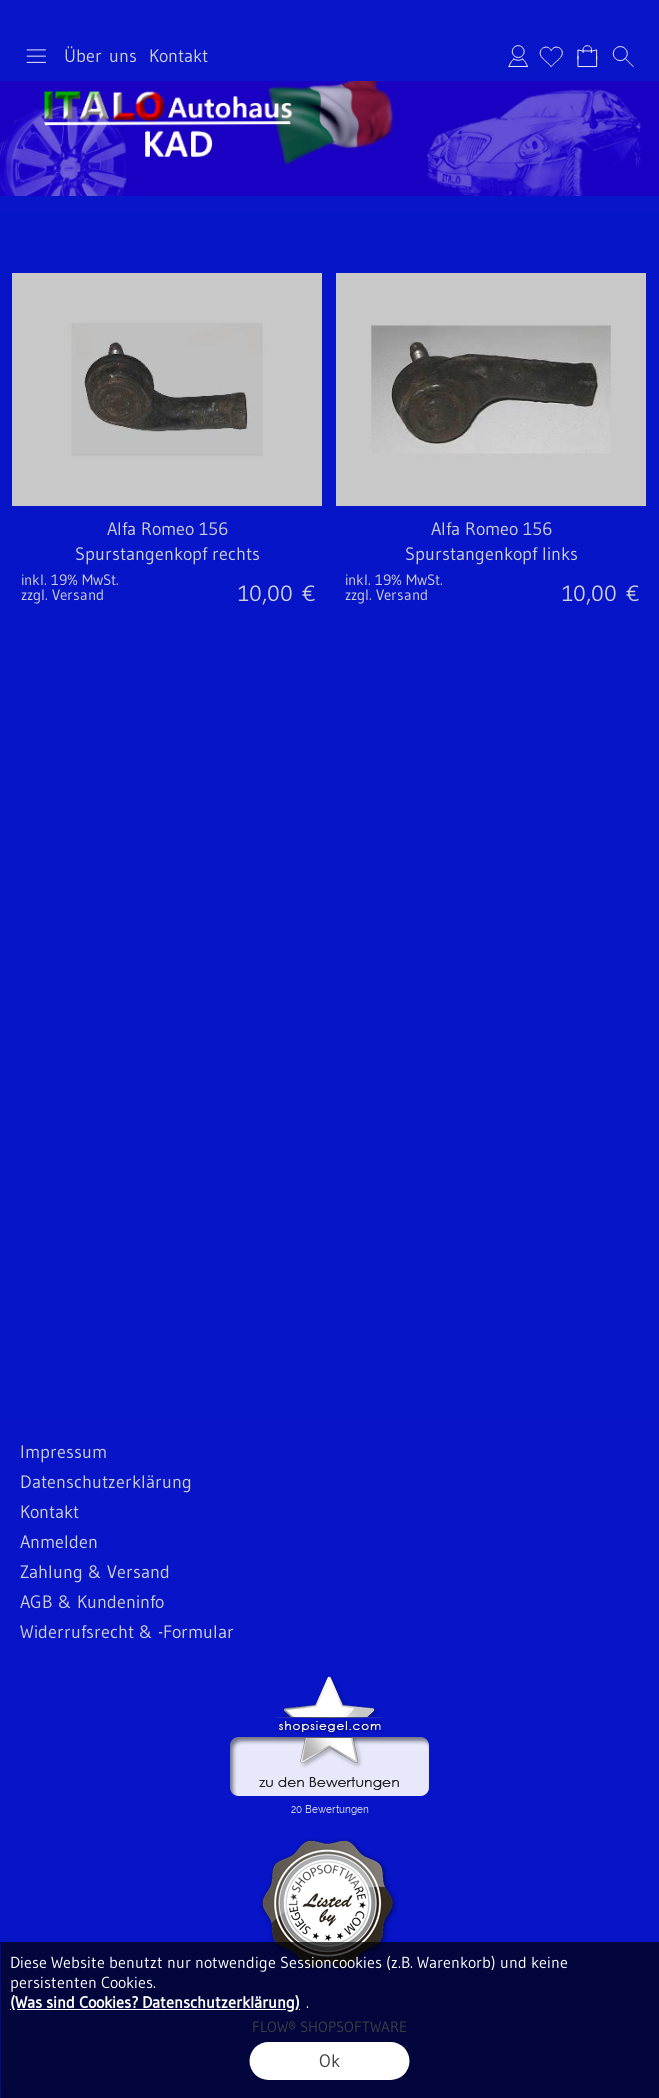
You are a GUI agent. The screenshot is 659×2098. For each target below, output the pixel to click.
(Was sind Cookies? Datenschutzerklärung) (155, 2002)
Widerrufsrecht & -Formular (127, 1632)
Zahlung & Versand (95, 1572)
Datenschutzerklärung (106, 1482)
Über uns (100, 56)
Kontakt (178, 56)
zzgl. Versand (62, 594)
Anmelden (518, 56)
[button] (36, 56)
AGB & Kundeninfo (92, 1602)
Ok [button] (329, 2061)
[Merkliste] (551, 56)
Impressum (63, 1452)
